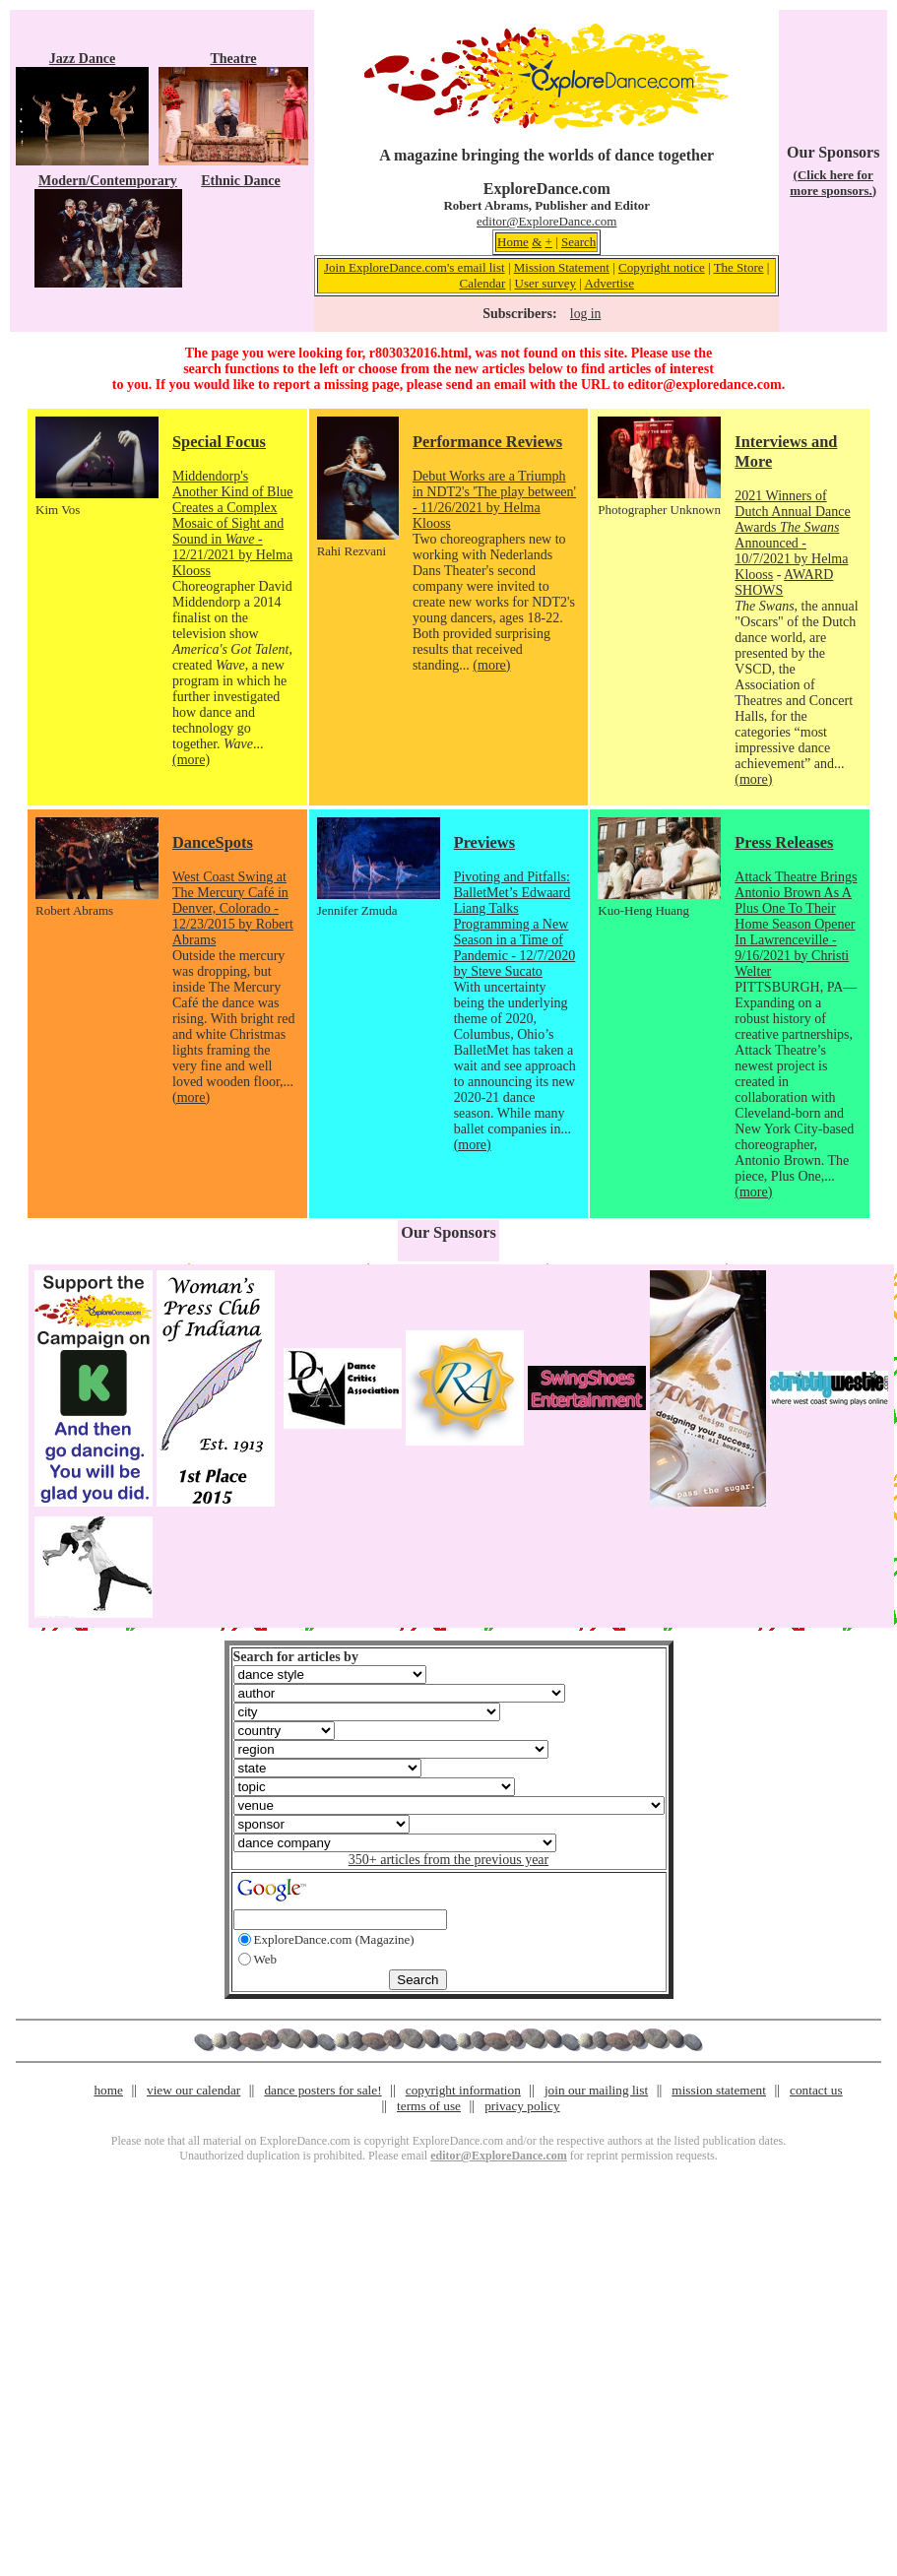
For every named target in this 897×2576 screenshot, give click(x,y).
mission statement (719, 2090)
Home (513, 241)
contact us (816, 2090)
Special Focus (219, 441)
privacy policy (521, 2105)
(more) (191, 759)
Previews (484, 842)
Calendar (483, 283)
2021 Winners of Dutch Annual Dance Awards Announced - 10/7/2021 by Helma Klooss (792, 535)
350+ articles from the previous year (448, 1859)
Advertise (609, 283)
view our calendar (193, 2090)
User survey (545, 283)
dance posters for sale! (322, 2090)
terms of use (429, 2105)
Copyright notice (661, 267)
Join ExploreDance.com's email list (414, 267)
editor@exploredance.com (704, 384)
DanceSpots (212, 842)
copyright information (463, 2090)
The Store (739, 267)
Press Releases (784, 842)
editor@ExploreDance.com (546, 221)
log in (585, 313)
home (108, 2090)
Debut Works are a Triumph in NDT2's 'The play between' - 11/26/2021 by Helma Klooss (494, 500)
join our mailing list (596, 2090)
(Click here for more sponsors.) (833, 182)
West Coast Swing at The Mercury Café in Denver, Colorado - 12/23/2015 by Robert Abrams (232, 908)
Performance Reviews (487, 441)
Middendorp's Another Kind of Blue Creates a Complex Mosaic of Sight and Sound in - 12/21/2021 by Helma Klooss (232, 523)
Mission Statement (561, 267)
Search (578, 241)
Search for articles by (295, 1656)
